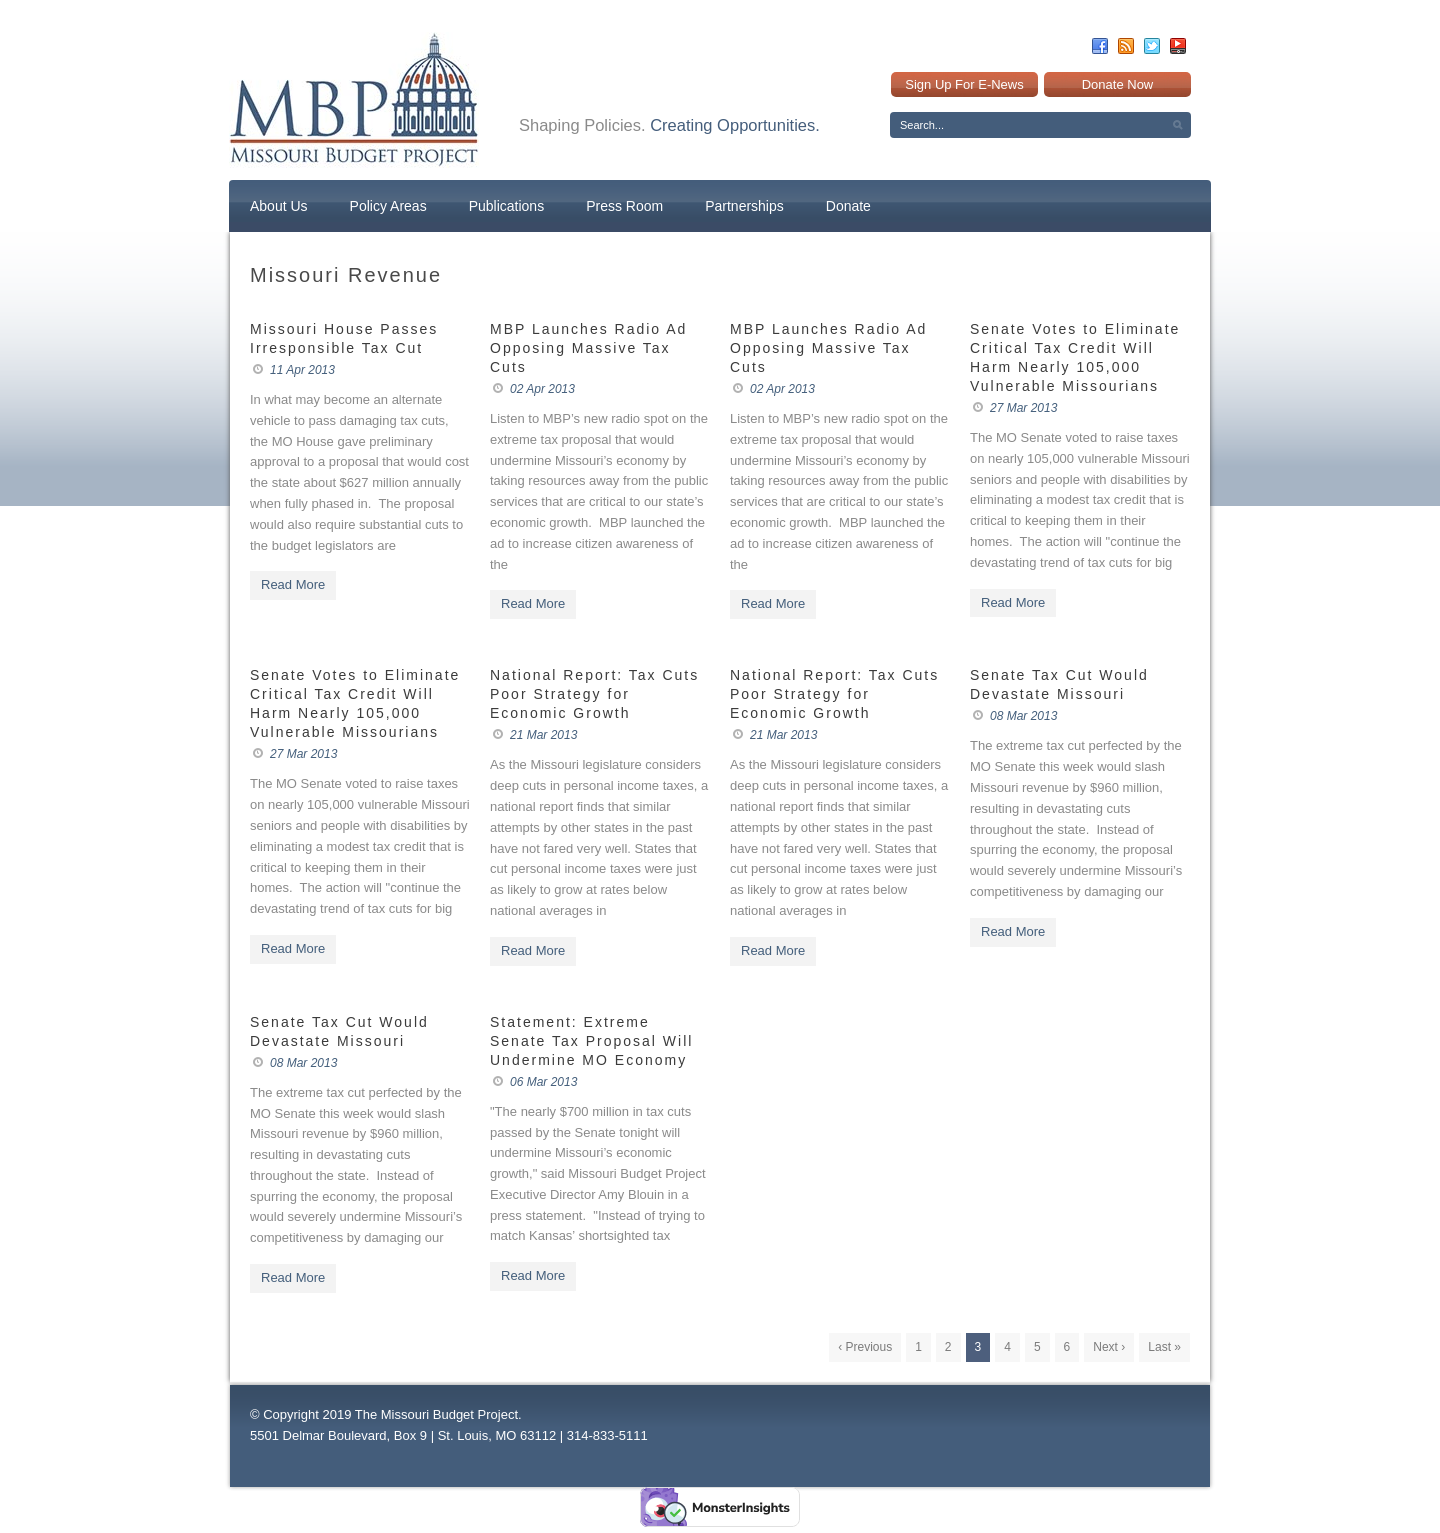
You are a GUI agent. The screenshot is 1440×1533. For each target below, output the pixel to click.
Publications (507, 206)
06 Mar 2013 (543, 1082)
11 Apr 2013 (302, 370)
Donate (848, 206)
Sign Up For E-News (964, 84)
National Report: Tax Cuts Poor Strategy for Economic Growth (594, 694)
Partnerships (744, 206)
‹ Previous (865, 1347)
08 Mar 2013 (1023, 716)
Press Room (624, 206)
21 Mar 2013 (543, 735)
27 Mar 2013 (1023, 408)
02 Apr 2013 (542, 389)
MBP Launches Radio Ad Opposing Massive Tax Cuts (588, 348)
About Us (279, 206)
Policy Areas (388, 206)
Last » (1164, 1347)
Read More (293, 584)
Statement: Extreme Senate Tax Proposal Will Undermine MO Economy (591, 1041)
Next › (1109, 1347)
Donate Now (1118, 84)
